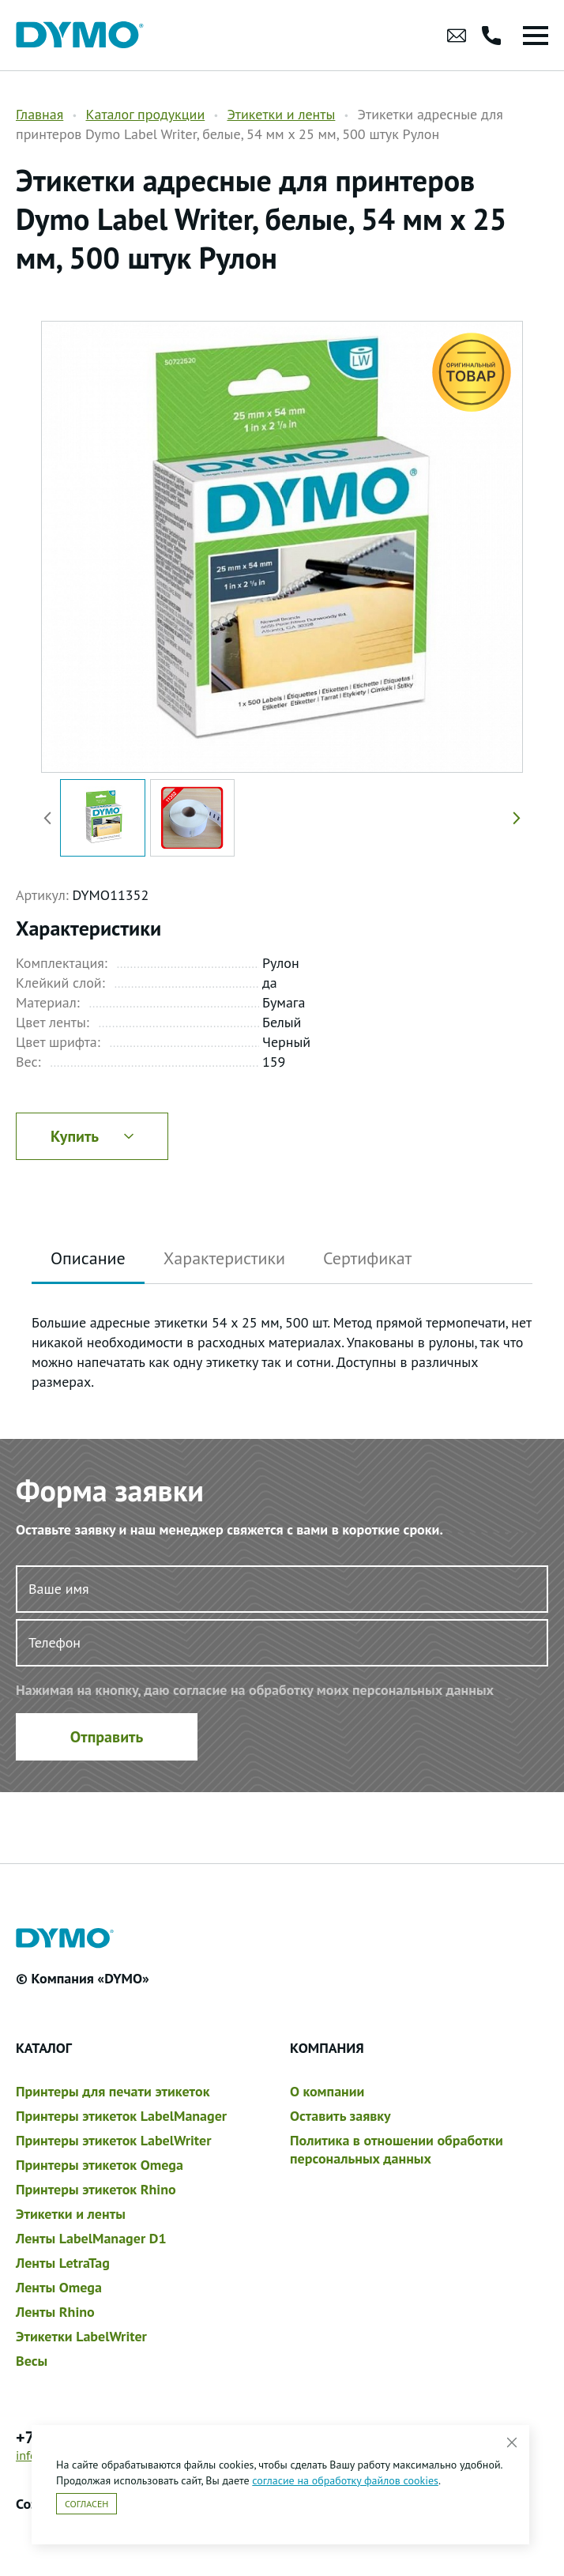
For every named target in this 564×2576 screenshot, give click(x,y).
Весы (31, 2361)
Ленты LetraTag (63, 2263)
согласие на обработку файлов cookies (345, 2480)
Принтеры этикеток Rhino (96, 2189)
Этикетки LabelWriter (81, 2336)
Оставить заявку (340, 2116)
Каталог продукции (145, 114)
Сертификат (367, 1258)
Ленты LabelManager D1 (91, 2238)
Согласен (86, 2504)
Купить (92, 1136)
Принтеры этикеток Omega (99, 2165)
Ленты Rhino (55, 2312)
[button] (513, 818)
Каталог (44, 2048)
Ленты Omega (59, 2287)
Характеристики (224, 1258)
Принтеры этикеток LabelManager (121, 2116)
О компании (327, 2091)
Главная (39, 114)
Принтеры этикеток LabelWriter (113, 2140)
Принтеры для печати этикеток (112, 2091)
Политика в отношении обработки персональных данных (396, 2149)
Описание (88, 1258)
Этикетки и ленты (281, 114)
